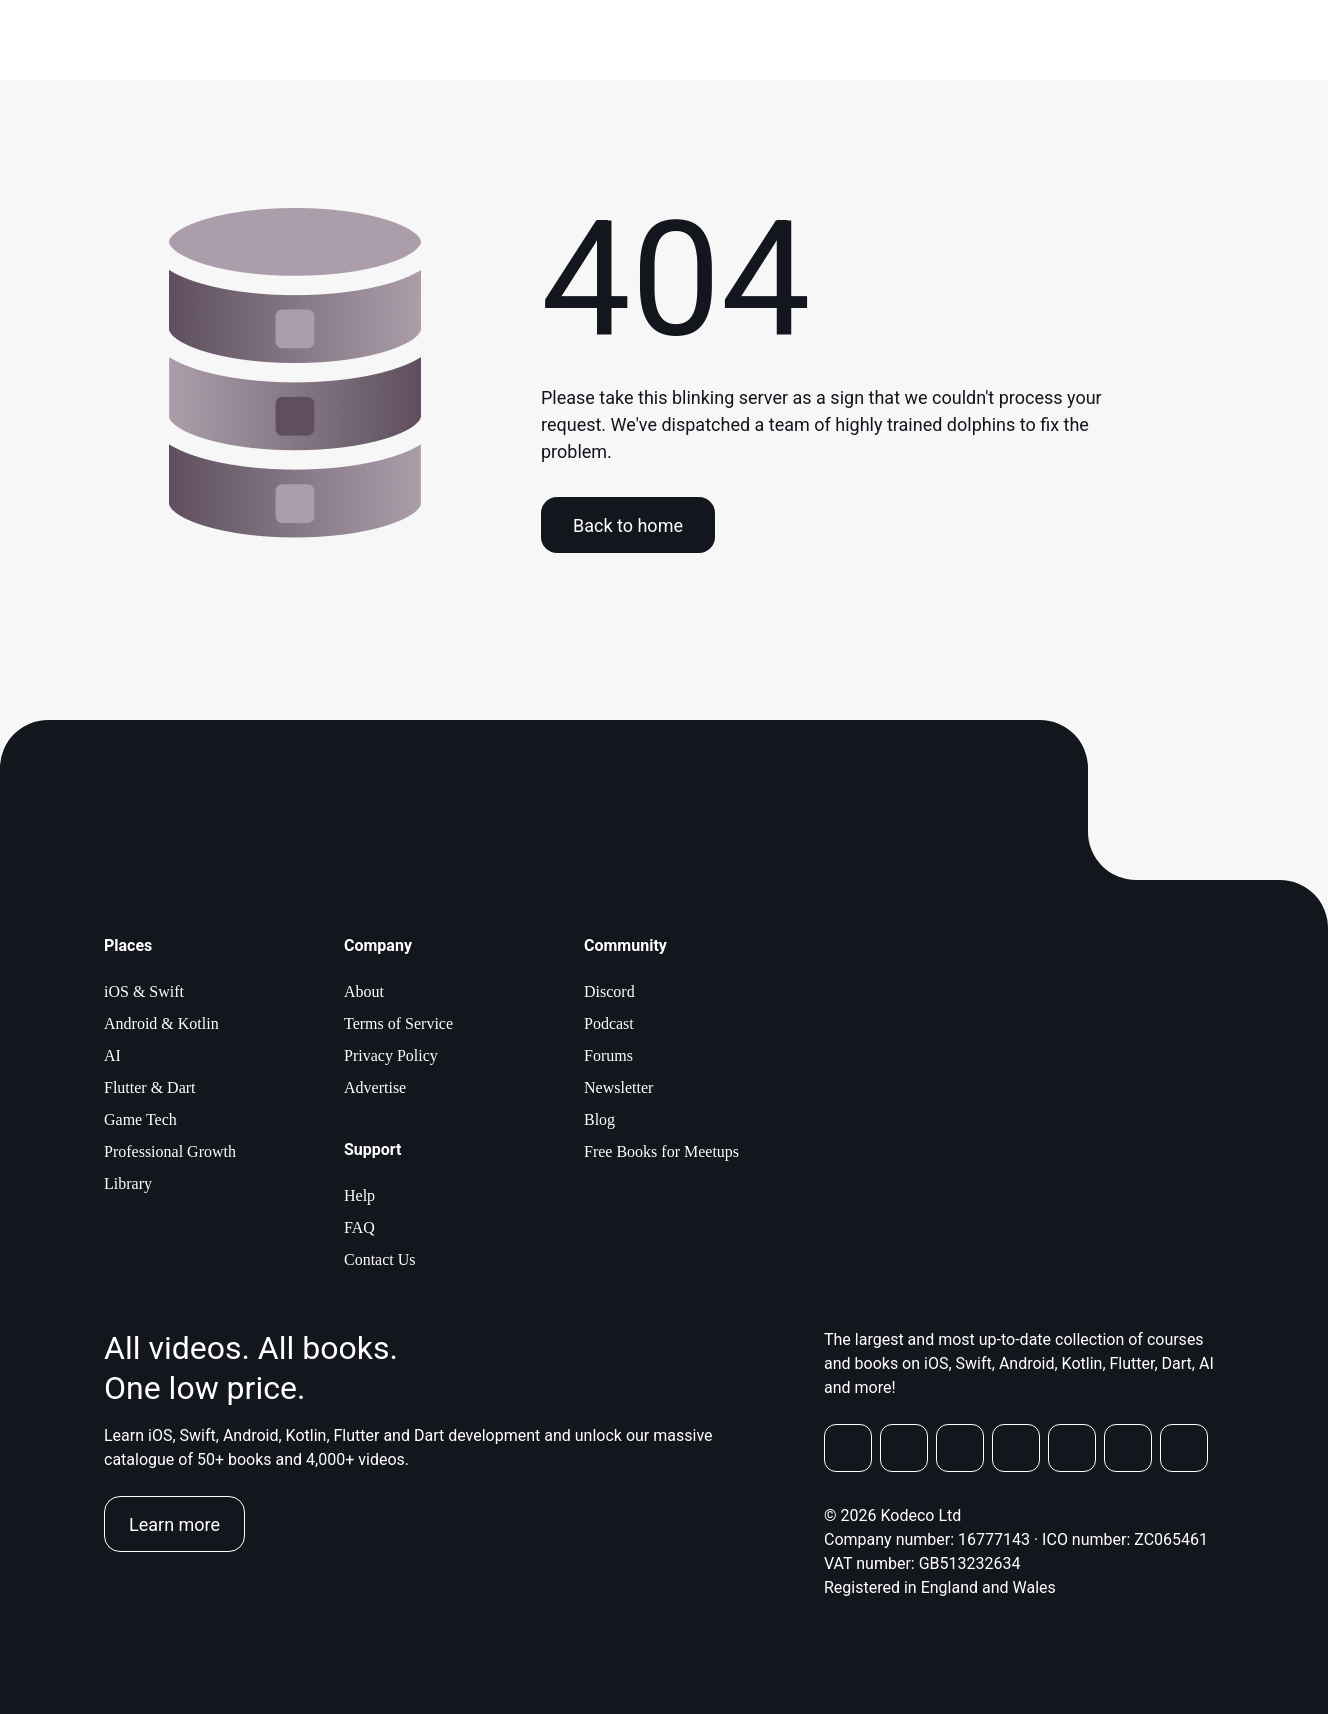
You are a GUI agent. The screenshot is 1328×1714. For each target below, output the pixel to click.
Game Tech (140, 1119)
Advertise (375, 1087)
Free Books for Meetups (661, 1151)
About (364, 991)
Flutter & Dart (150, 1087)
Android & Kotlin (161, 1023)
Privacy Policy (391, 1055)
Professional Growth (170, 1151)
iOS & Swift (144, 991)
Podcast (609, 1023)
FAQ (359, 1227)
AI (112, 1055)
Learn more (174, 1524)
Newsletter (618, 1087)
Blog (599, 1119)
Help (359, 1195)
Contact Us (380, 1259)
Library (128, 1183)
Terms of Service (398, 1023)
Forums (608, 1055)
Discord (609, 991)
